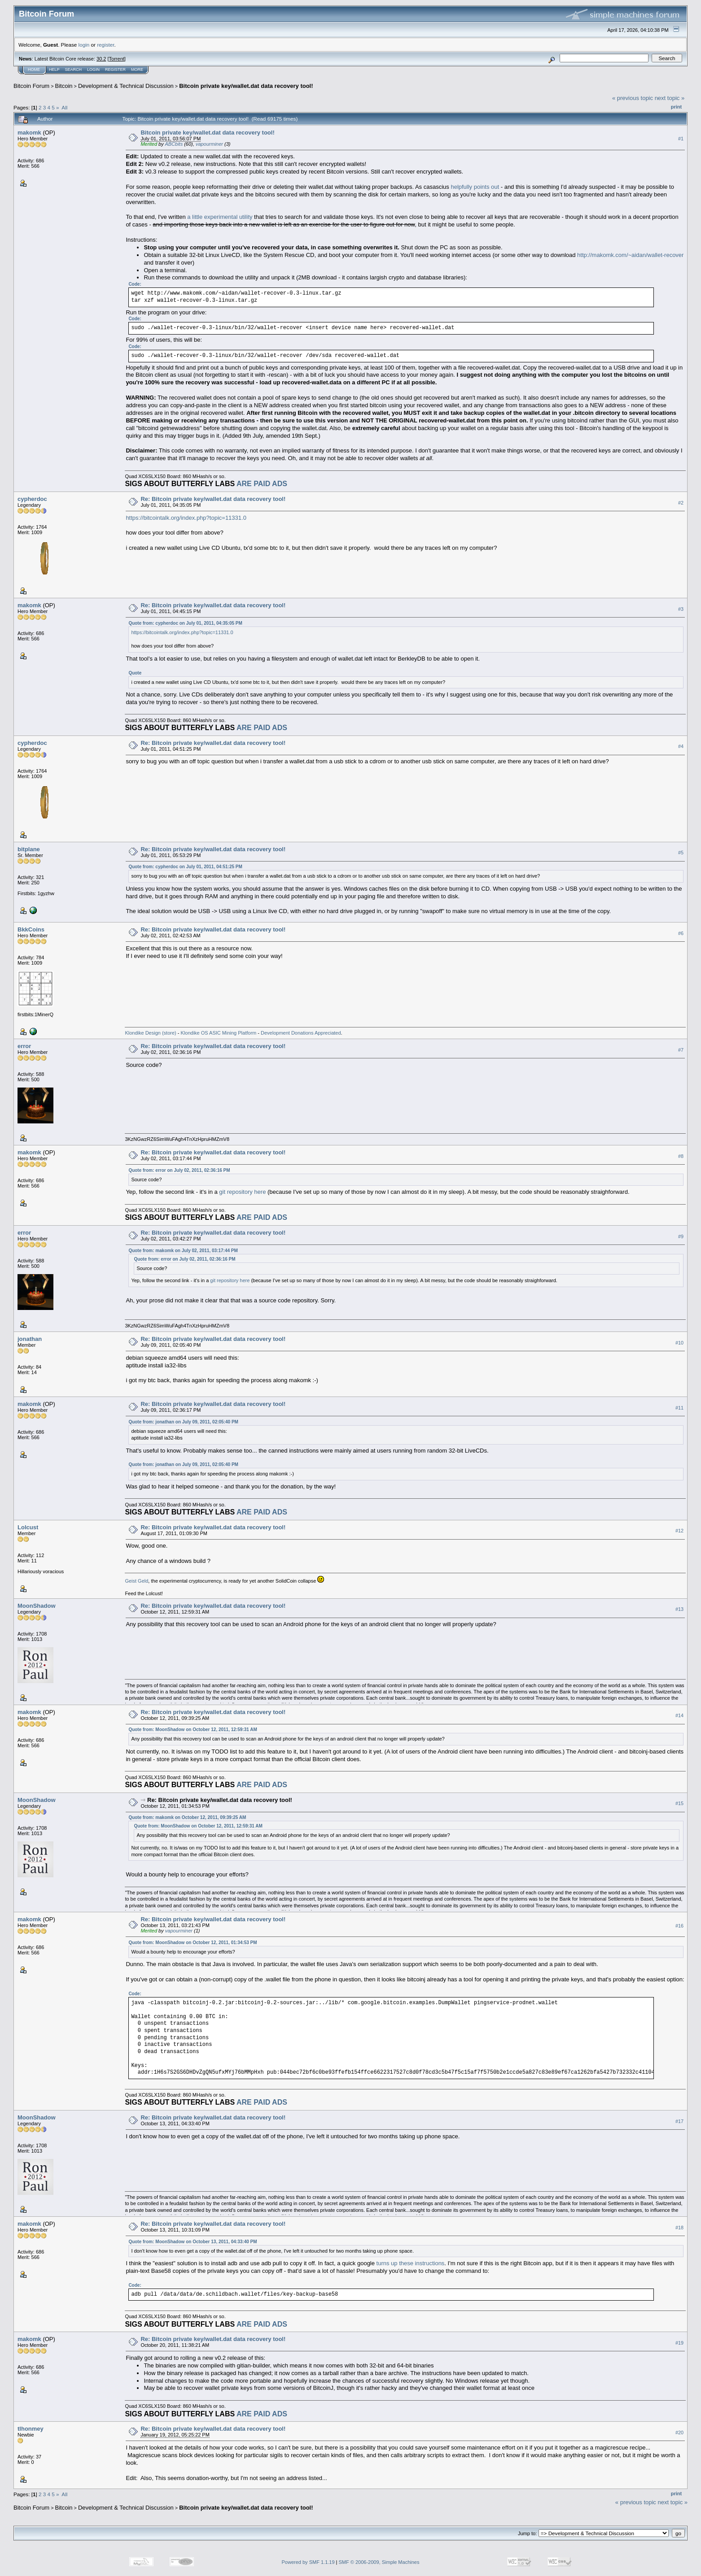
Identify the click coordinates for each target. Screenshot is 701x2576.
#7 (680, 1050)
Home (34, 69)
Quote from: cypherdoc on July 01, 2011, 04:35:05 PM (185, 623)
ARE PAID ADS (262, 483)
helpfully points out (475, 186)
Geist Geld (136, 1581)
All (64, 107)
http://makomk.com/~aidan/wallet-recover (630, 255)
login (84, 45)
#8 (680, 1156)
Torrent (116, 58)
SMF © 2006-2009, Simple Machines (379, 2562)
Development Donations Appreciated (301, 1033)
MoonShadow (37, 1605)
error (24, 1046)
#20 (679, 2432)
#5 (680, 852)
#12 (679, 1530)
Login (93, 69)
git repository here (242, 1191)
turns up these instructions (411, 2263)
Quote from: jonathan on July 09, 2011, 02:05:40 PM (183, 1421)
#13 (679, 1609)
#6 (680, 933)
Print (676, 106)
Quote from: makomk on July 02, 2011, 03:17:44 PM (182, 1250)
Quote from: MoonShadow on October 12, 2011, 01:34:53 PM (192, 1942)
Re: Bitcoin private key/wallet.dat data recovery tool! (212, 499)
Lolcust (28, 1527)
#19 (679, 2342)
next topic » (670, 98)
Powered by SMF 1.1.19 (308, 2562)
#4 (680, 746)
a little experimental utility (219, 216)
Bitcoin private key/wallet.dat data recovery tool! (246, 86)
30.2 (101, 58)
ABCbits (174, 144)
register (105, 45)
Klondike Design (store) (150, 1033)
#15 (679, 1803)
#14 (679, 1715)
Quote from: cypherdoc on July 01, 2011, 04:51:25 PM (185, 866)
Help (54, 69)
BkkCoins (31, 929)
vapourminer (209, 144)
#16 (679, 1925)
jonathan (30, 1339)
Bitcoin (64, 86)
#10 (679, 1342)
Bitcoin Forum (31, 86)
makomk (29, 132)
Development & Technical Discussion (126, 86)
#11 (679, 1407)
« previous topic (632, 98)
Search (73, 69)
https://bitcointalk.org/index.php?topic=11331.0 (186, 517)
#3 (680, 609)
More (137, 69)
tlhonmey (31, 2428)
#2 (680, 502)
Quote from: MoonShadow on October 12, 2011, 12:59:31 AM (192, 1729)
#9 (680, 1236)
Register (115, 69)
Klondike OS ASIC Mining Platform (219, 1033)
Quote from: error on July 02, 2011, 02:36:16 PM (179, 1170)
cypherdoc (32, 499)
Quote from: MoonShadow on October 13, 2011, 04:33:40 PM (192, 2241)
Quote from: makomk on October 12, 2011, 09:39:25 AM (187, 1817)
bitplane (29, 849)
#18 (679, 2227)
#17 (679, 2121)
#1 (680, 138)
